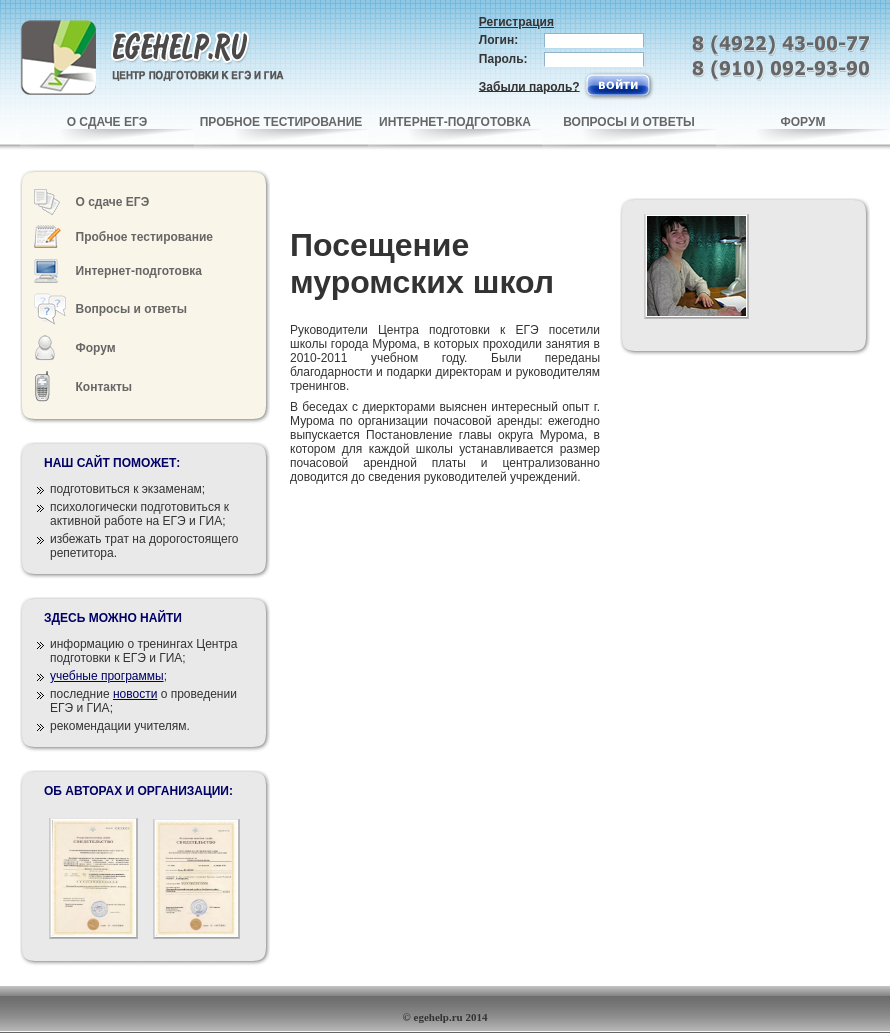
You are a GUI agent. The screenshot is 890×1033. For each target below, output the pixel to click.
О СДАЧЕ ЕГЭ (107, 122)
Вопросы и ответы (131, 309)
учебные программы (107, 676)
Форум (96, 348)
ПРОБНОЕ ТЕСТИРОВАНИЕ (281, 122)
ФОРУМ (803, 122)
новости (135, 694)
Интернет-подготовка (139, 271)
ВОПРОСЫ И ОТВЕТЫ (629, 122)
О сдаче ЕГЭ (113, 202)
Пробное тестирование (144, 237)
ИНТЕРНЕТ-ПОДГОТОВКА (455, 122)
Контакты (104, 387)
